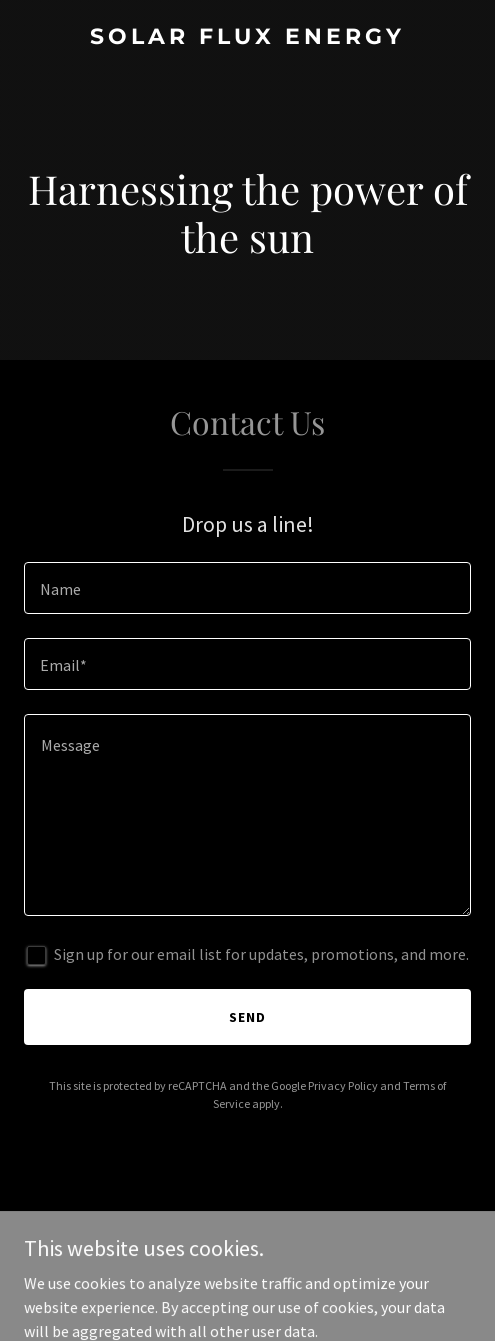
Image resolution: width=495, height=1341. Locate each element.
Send (247, 1017)
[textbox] (247, 588)
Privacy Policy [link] (343, 1085)
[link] (247, 38)
